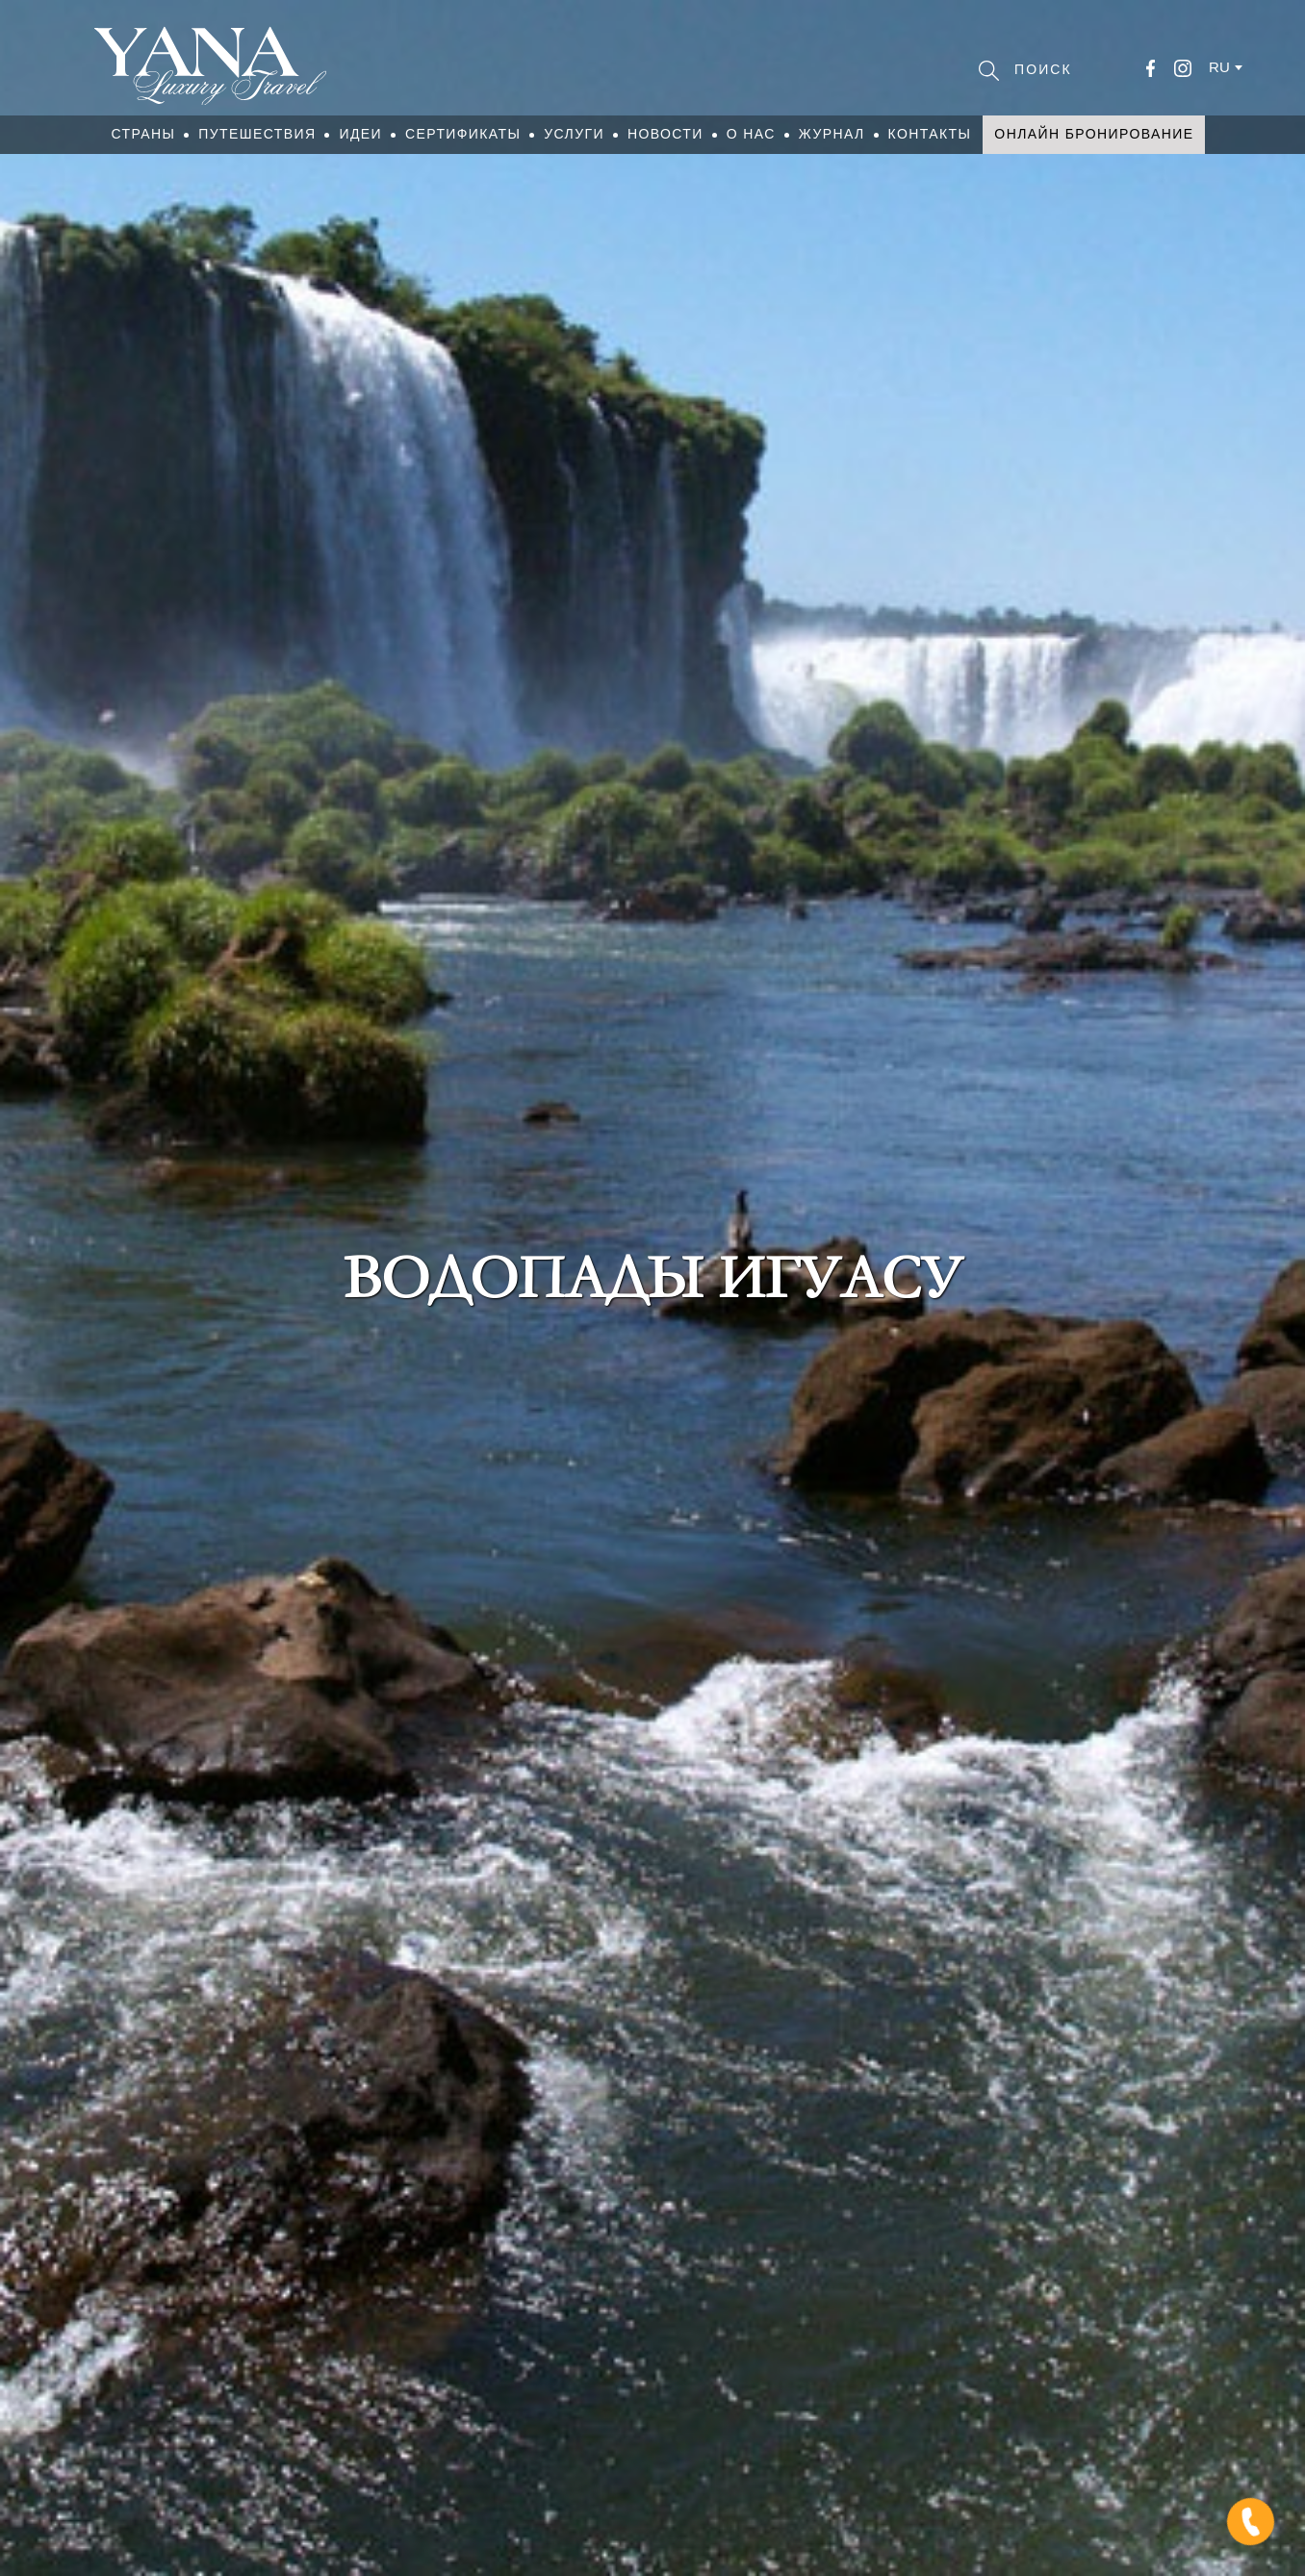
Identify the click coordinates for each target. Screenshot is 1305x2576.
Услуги (574, 133)
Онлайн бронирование (1093, 133)
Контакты (930, 133)
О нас (751, 133)
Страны (144, 133)
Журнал (832, 133)
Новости (665, 133)
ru (1219, 67)
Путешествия (257, 133)
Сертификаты (463, 133)
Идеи (360, 133)
